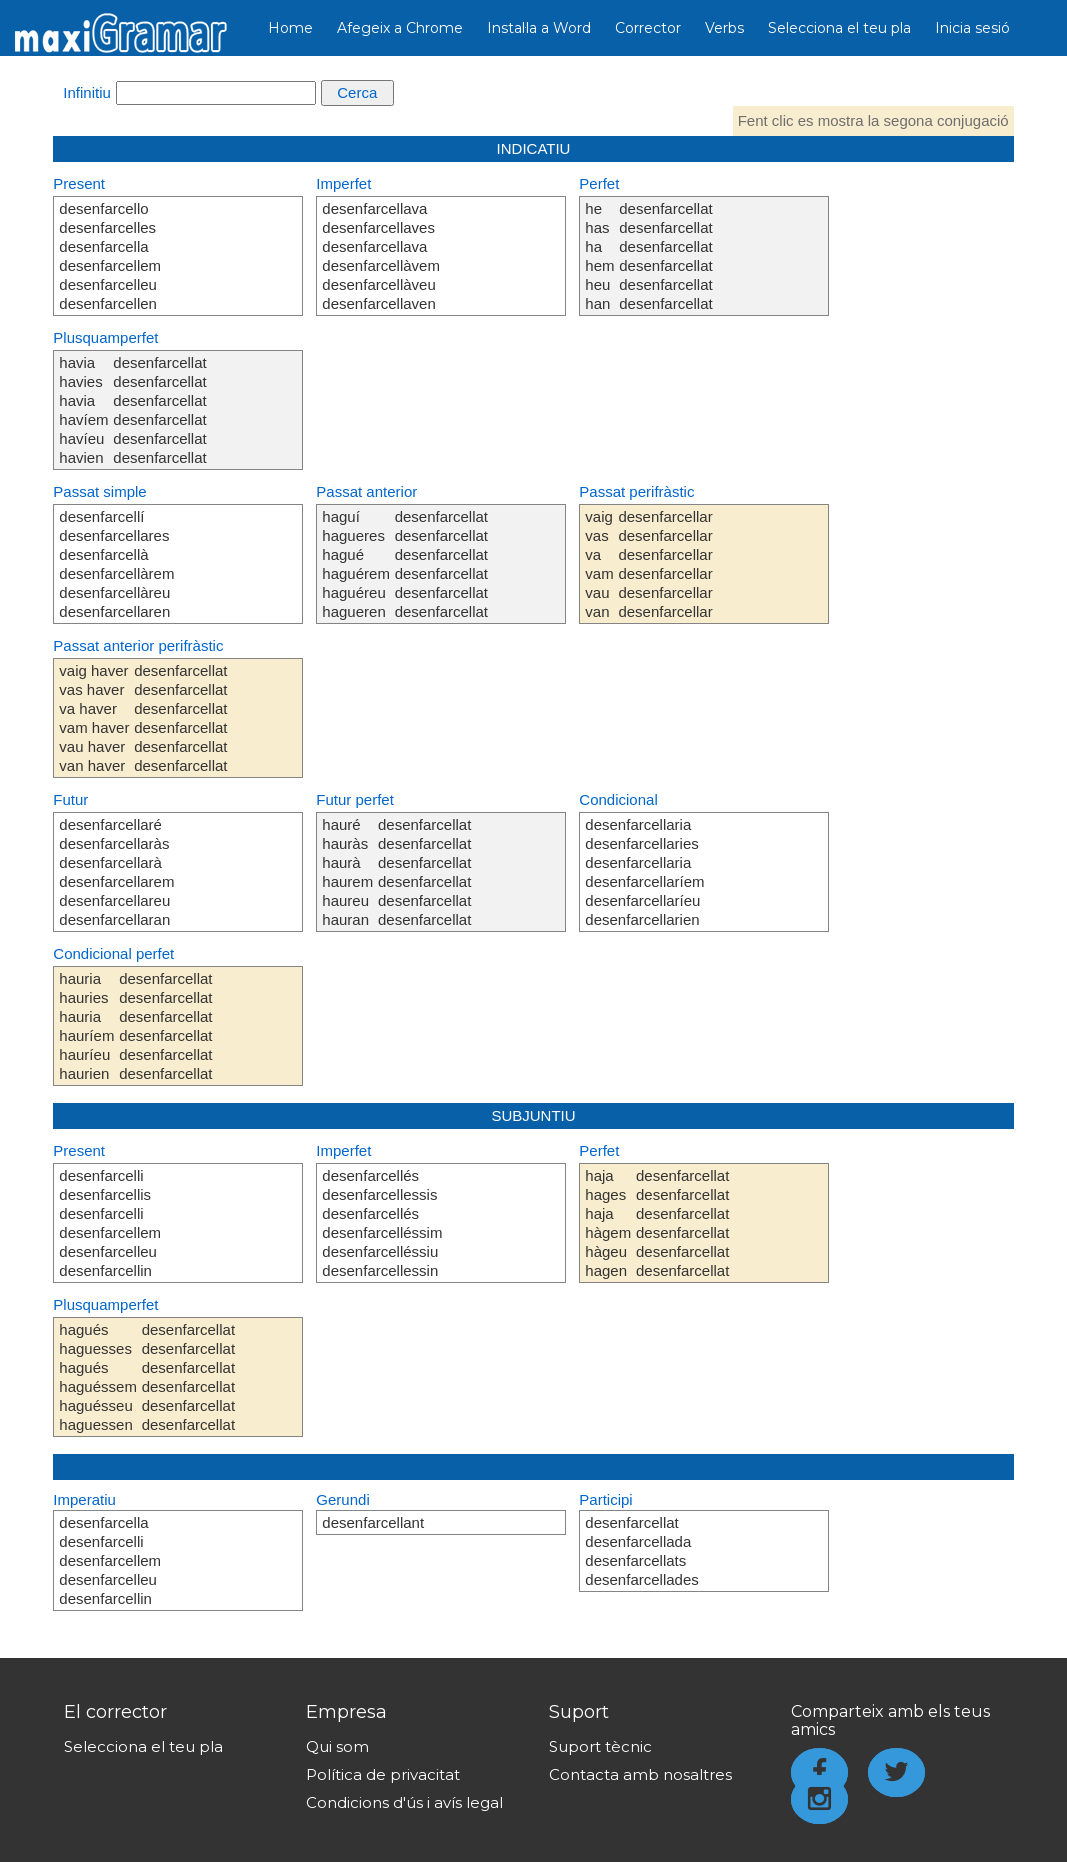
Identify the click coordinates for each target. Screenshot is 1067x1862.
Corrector (648, 28)
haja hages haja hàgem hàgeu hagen (608, 1223)
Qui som (337, 1746)
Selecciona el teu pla (839, 28)
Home (290, 28)
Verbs (724, 28)
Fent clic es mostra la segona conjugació (873, 120)
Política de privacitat (383, 1774)
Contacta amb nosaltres (640, 1774)
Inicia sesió (972, 28)
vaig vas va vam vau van (599, 564)
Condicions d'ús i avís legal (404, 1802)
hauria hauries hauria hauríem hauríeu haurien (86, 1026)
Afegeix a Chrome (400, 28)
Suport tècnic (600, 1746)
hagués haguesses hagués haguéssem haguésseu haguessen (98, 1377)
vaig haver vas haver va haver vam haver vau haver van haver (94, 718)
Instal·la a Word (539, 28)
